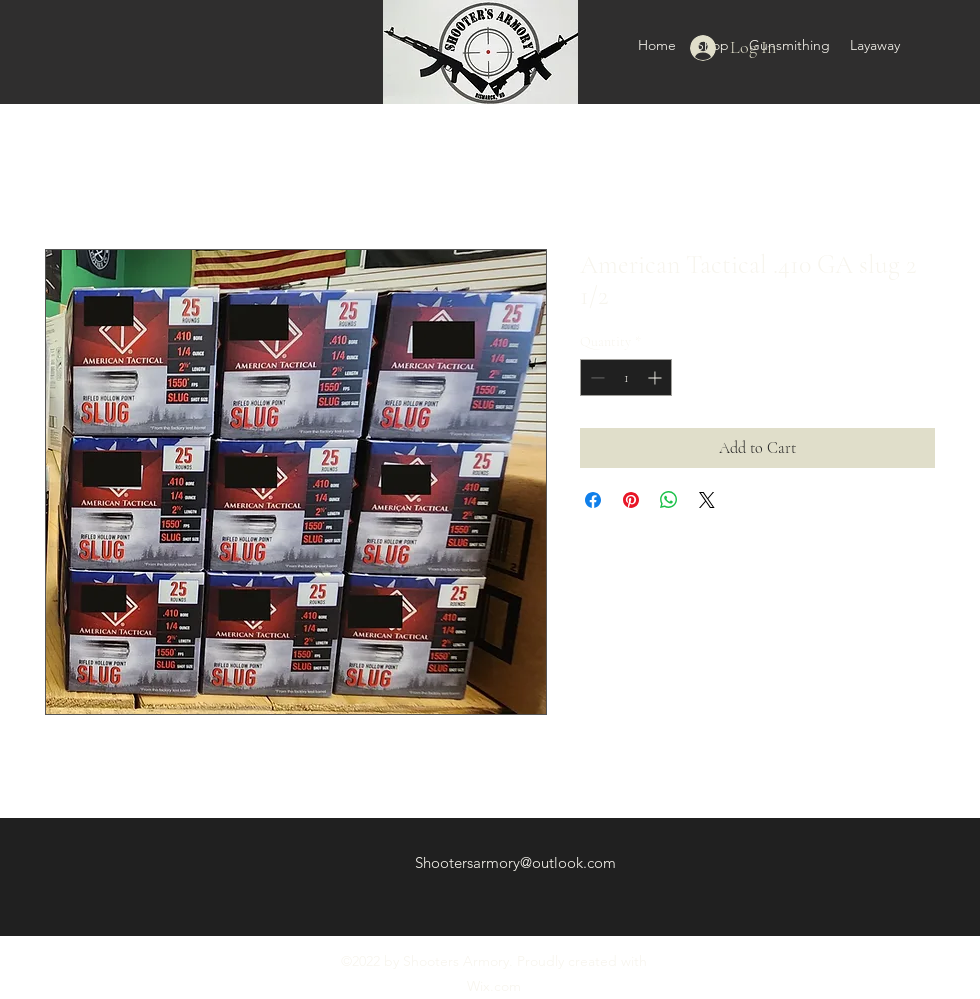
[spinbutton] (626, 377)
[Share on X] (707, 500)
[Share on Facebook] (593, 500)
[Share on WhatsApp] (669, 500)
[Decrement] (595, 377)
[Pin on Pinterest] (631, 500)
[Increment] (656, 377)
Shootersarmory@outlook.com (515, 862)
